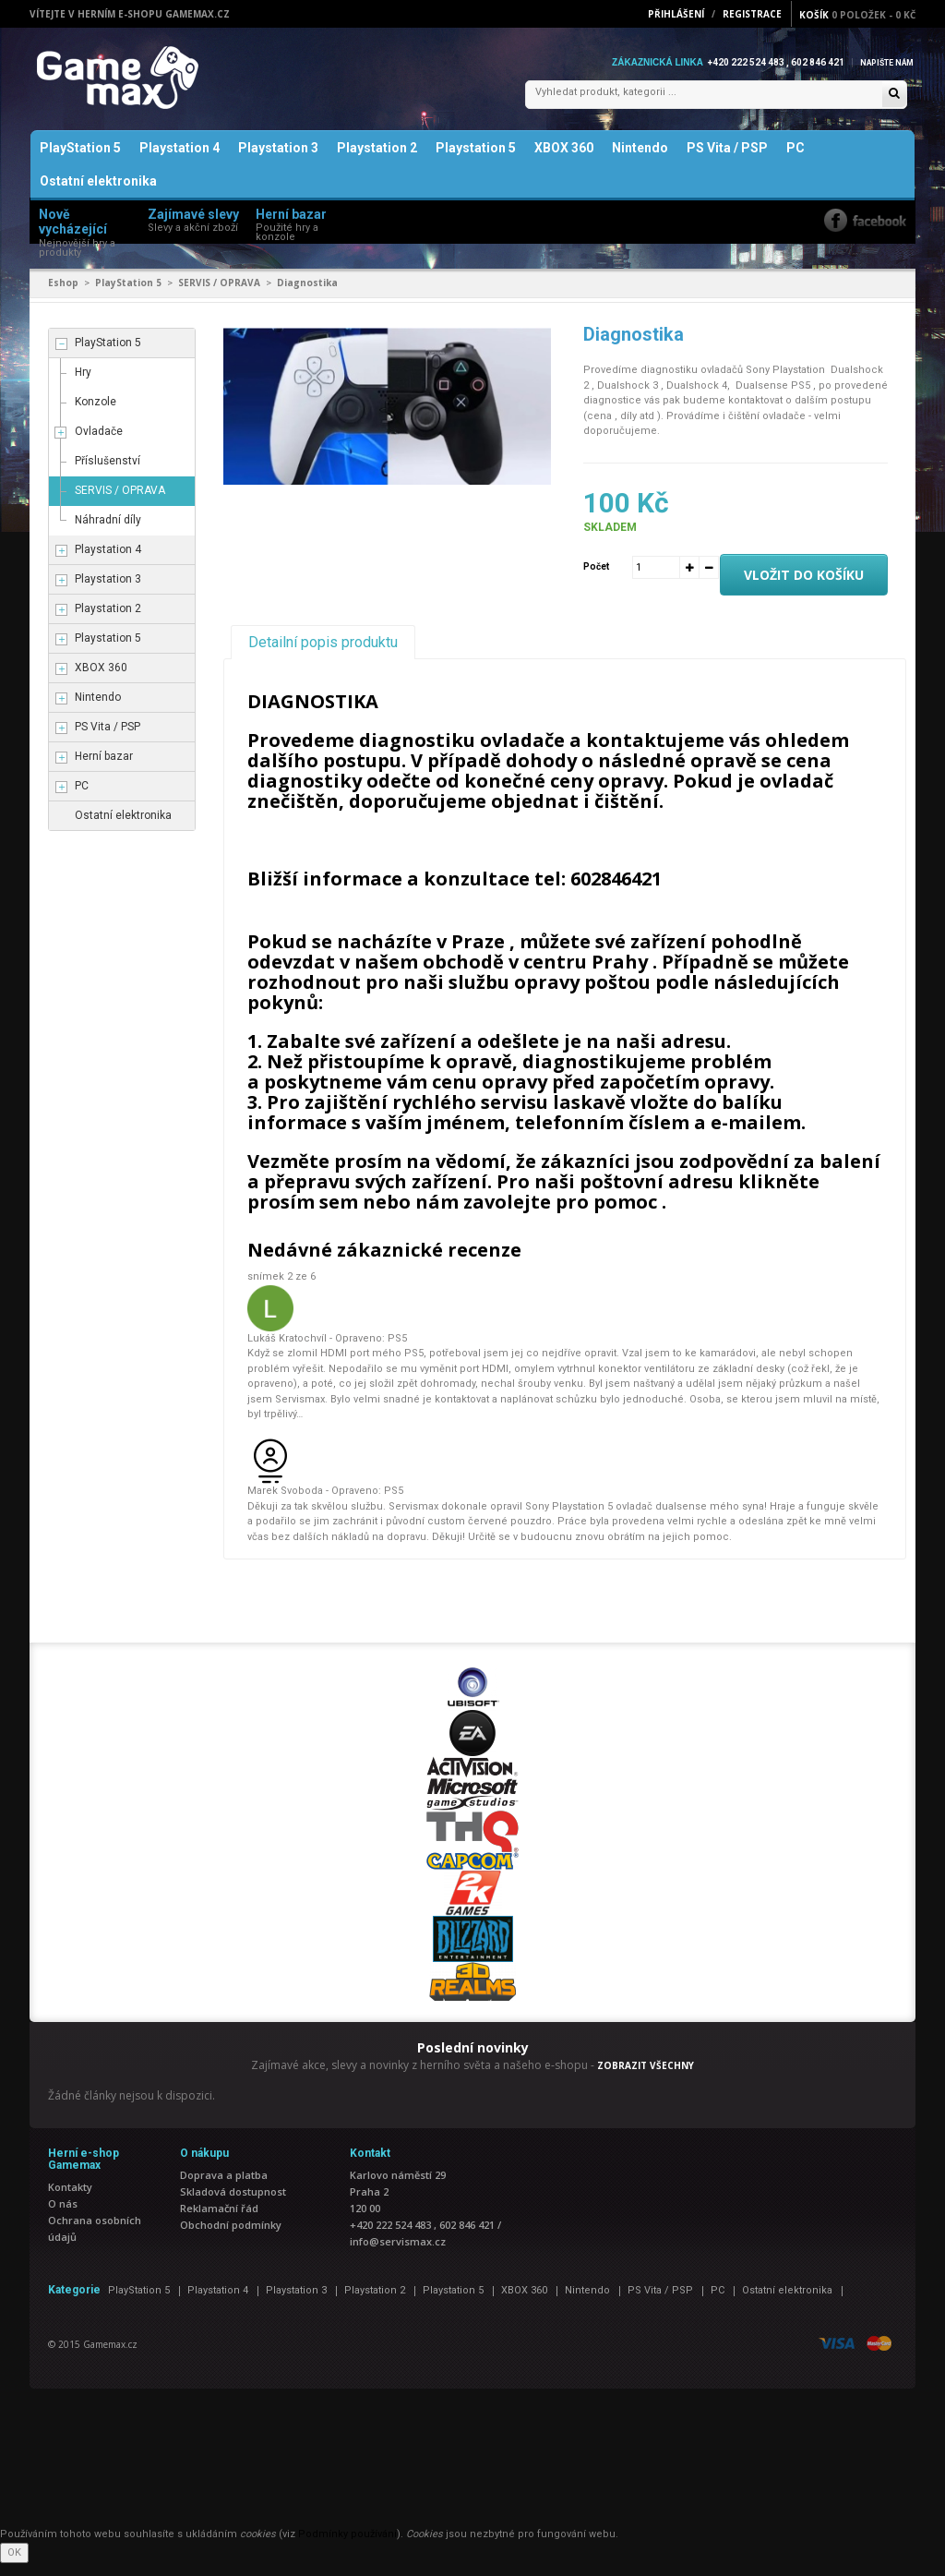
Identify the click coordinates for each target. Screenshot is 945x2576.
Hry (83, 385)
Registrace (752, 13)
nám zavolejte (483, 1214)
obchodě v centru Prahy (537, 974)
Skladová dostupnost (233, 2204)
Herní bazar (104, 769)
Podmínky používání (347, 2547)
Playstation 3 (278, 160)
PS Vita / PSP (727, 160)
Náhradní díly (108, 532)
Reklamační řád (219, 2221)
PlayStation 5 (80, 160)
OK (14, 2564)
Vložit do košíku (804, 587)
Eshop (63, 295)
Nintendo (640, 160)
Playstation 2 (377, 160)
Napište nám (882, 62)
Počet (596, 579)
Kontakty (70, 2200)
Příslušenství (107, 473)
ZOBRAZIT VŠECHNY (645, 2077)
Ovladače (99, 444)
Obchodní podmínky (230, 2238)
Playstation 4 (179, 160)
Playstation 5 (476, 160)
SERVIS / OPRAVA (219, 295)
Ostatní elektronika (98, 194)
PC (795, 160)
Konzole (95, 414)
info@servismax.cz (398, 2254)
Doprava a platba (224, 2188)
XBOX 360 (563, 160)
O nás (63, 2216)
